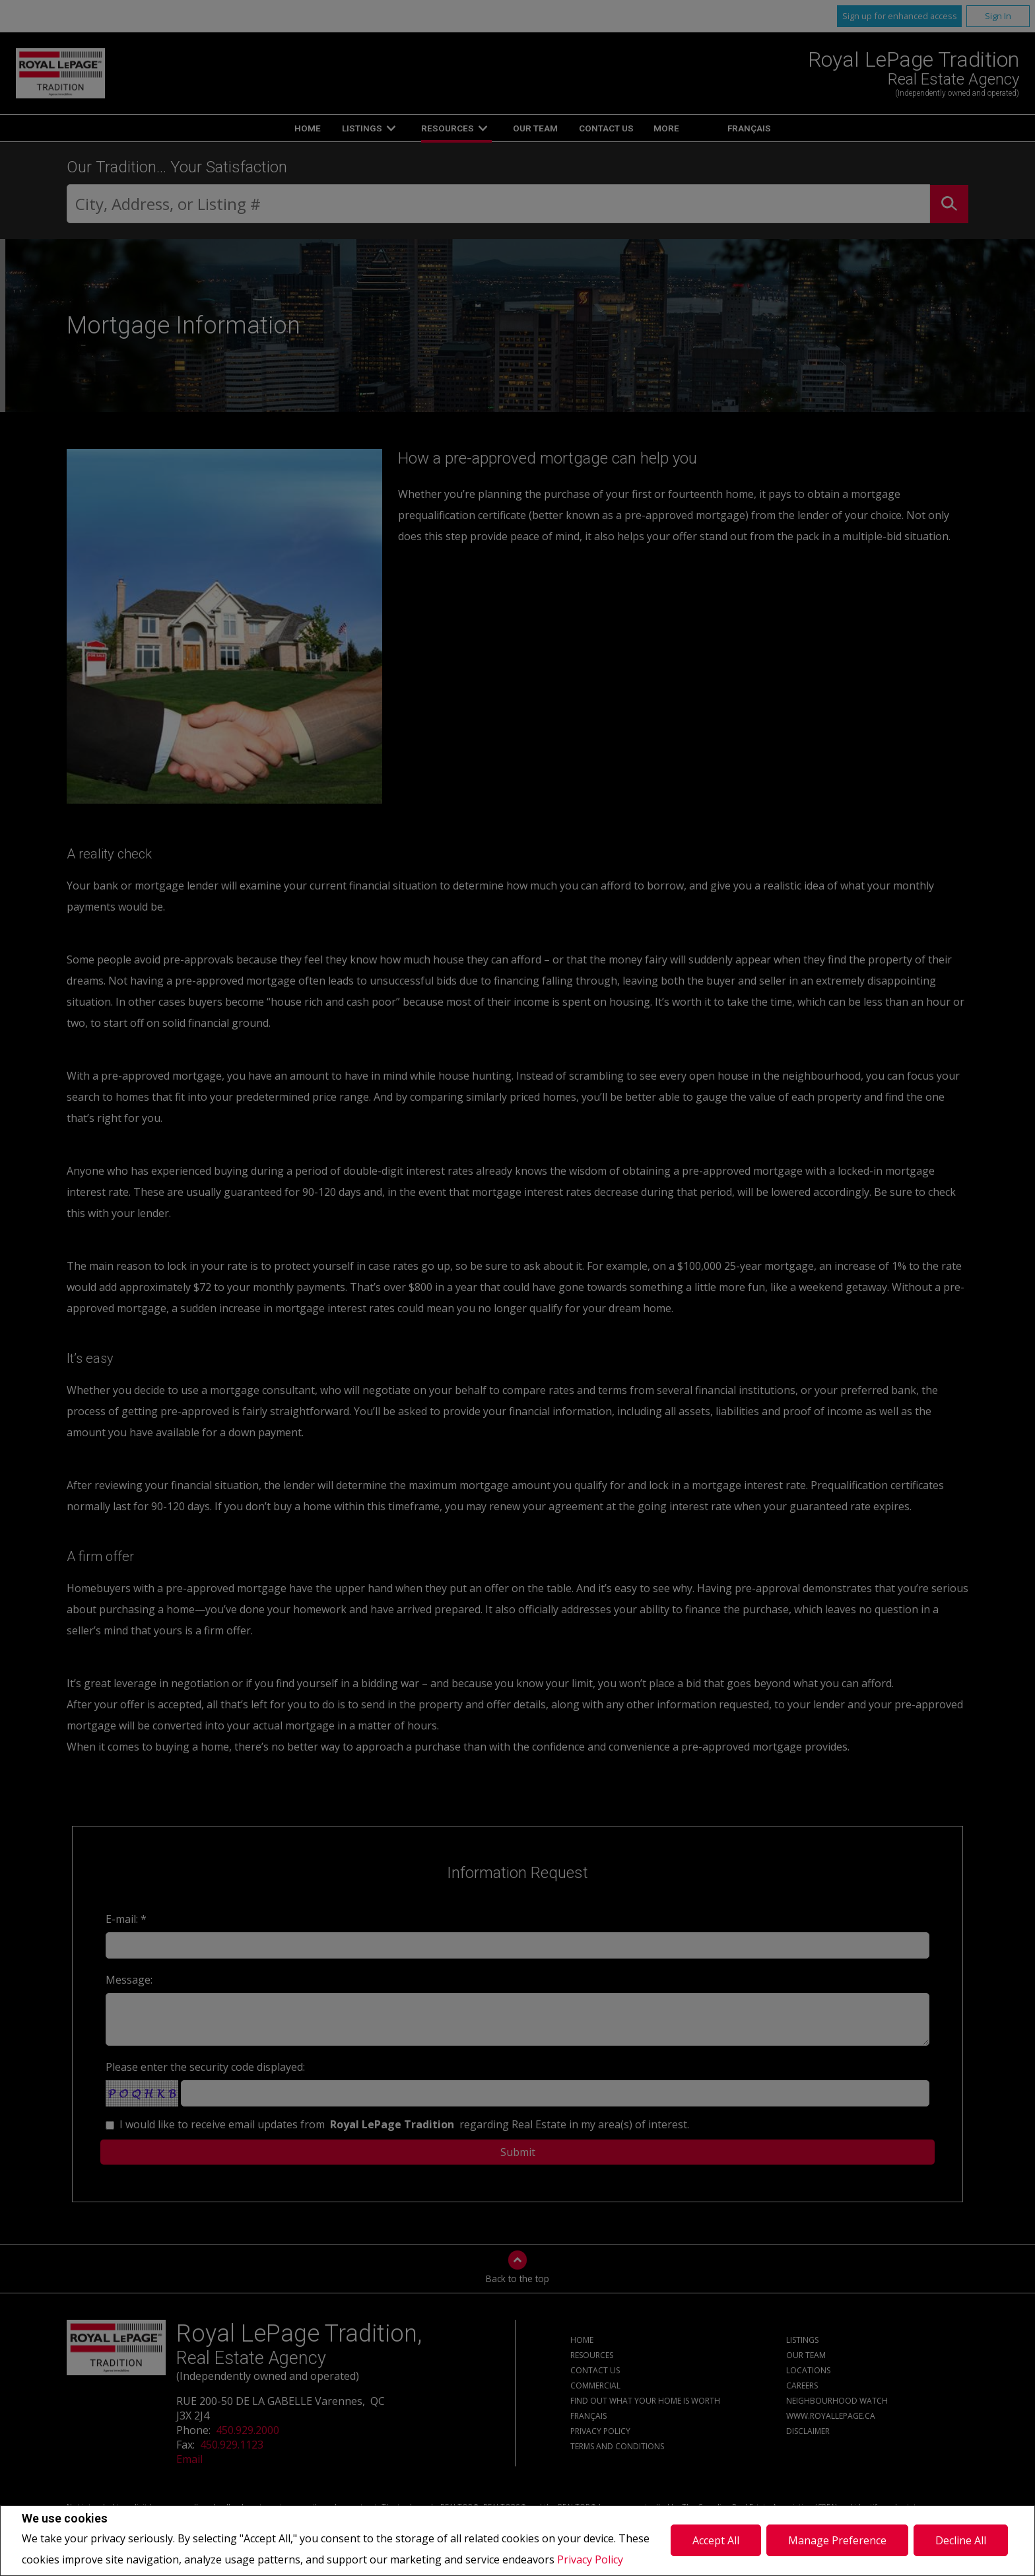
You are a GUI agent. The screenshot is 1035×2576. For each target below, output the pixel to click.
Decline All (960, 2540)
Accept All (715, 2540)
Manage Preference (837, 2540)
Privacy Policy (590, 2559)
